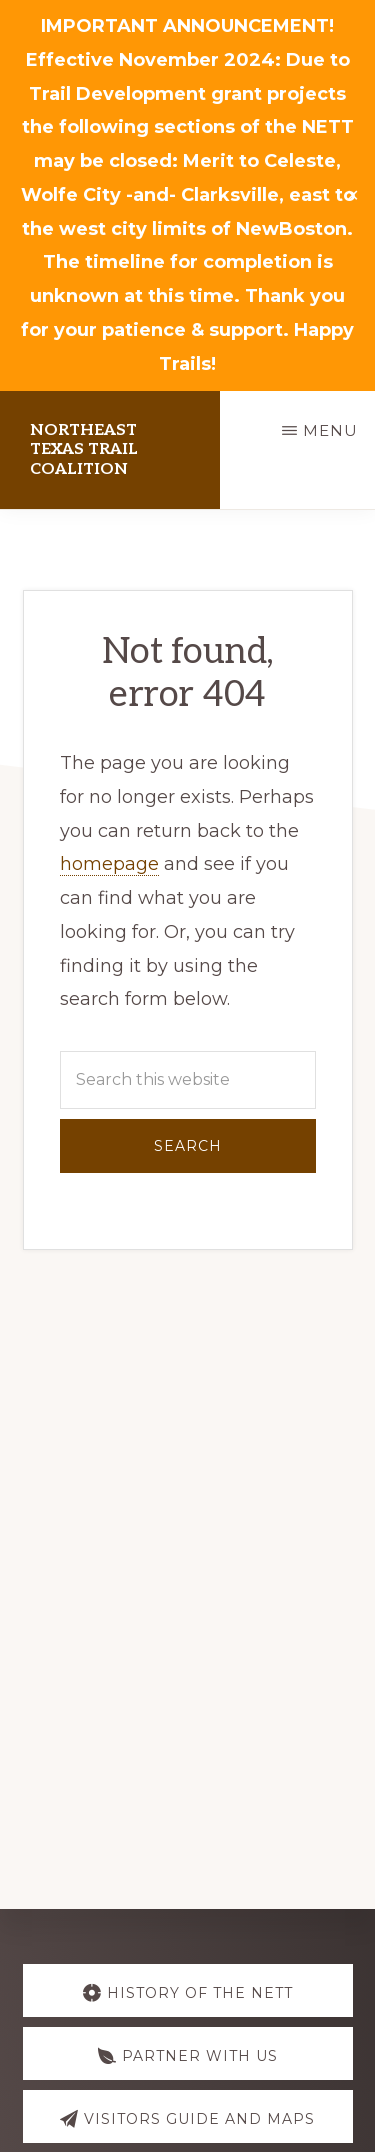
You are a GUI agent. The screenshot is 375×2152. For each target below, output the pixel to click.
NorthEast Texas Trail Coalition (84, 449)
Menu (330, 430)
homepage (109, 864)
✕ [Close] (353, 196)
